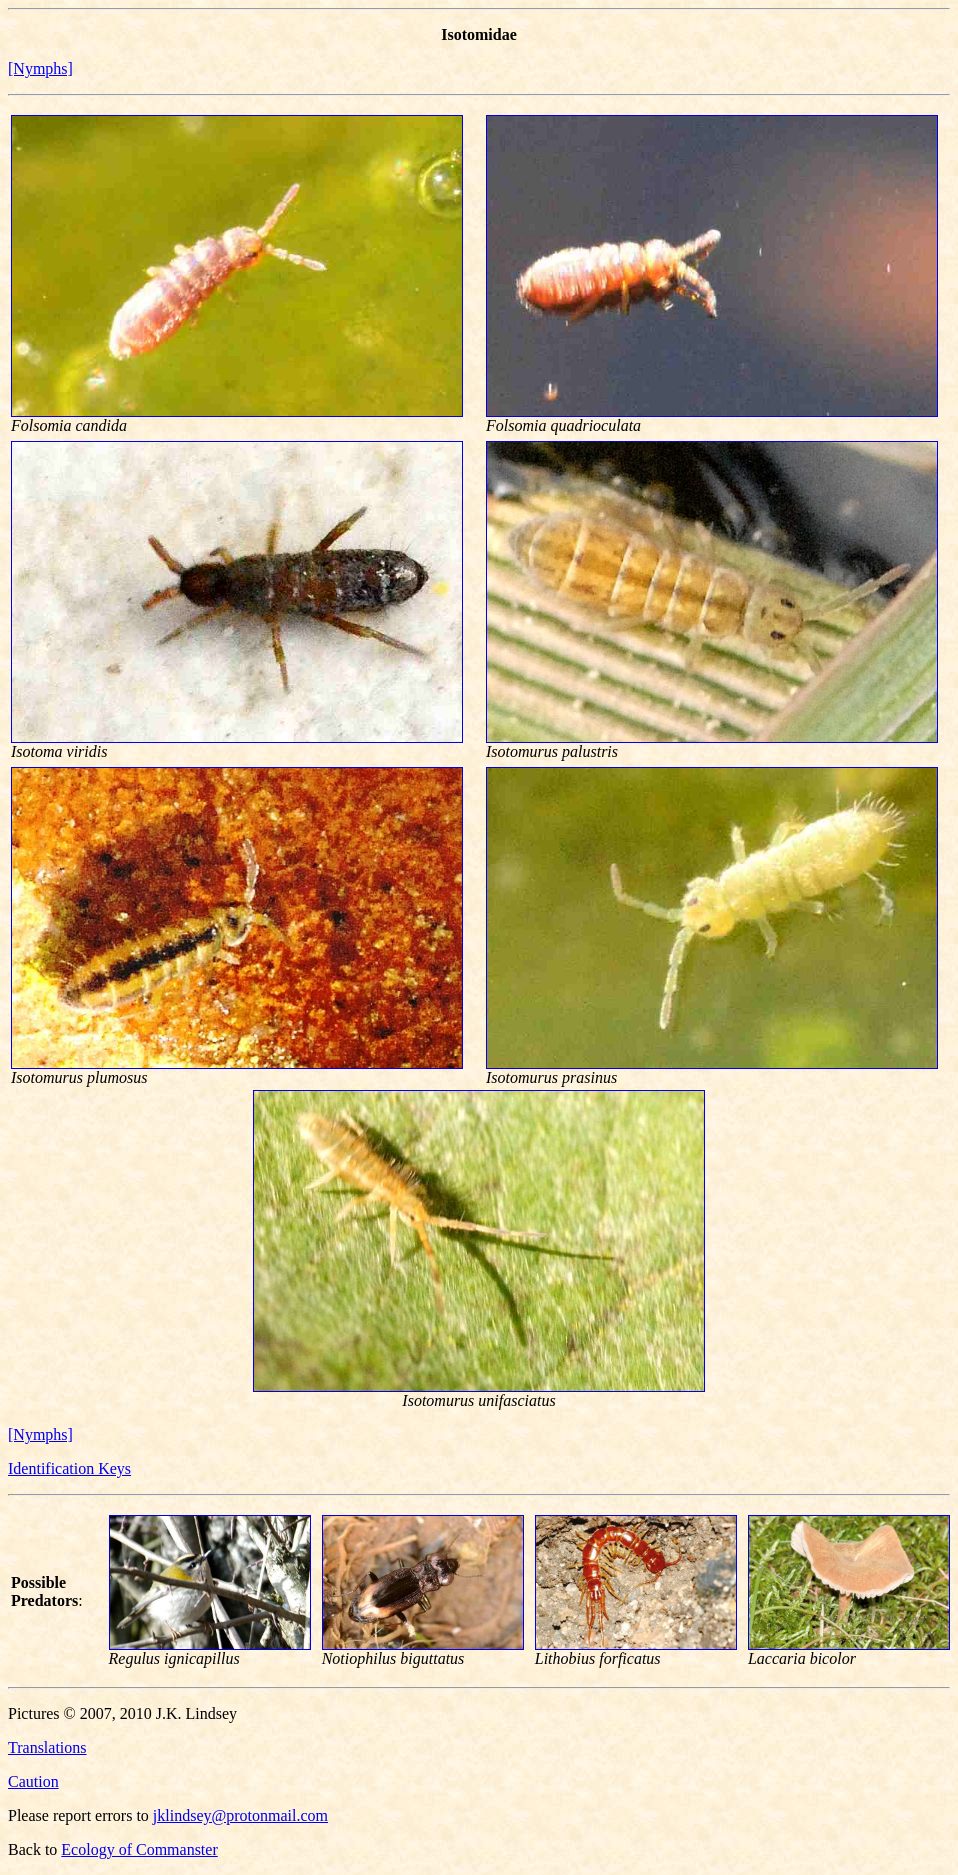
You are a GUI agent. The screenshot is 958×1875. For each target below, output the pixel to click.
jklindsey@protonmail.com (240, 1815)
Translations (47, 1747)
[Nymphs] (40, 68)
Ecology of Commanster (139, 1849)
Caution (33, 1781)
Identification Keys (69, 1468)
